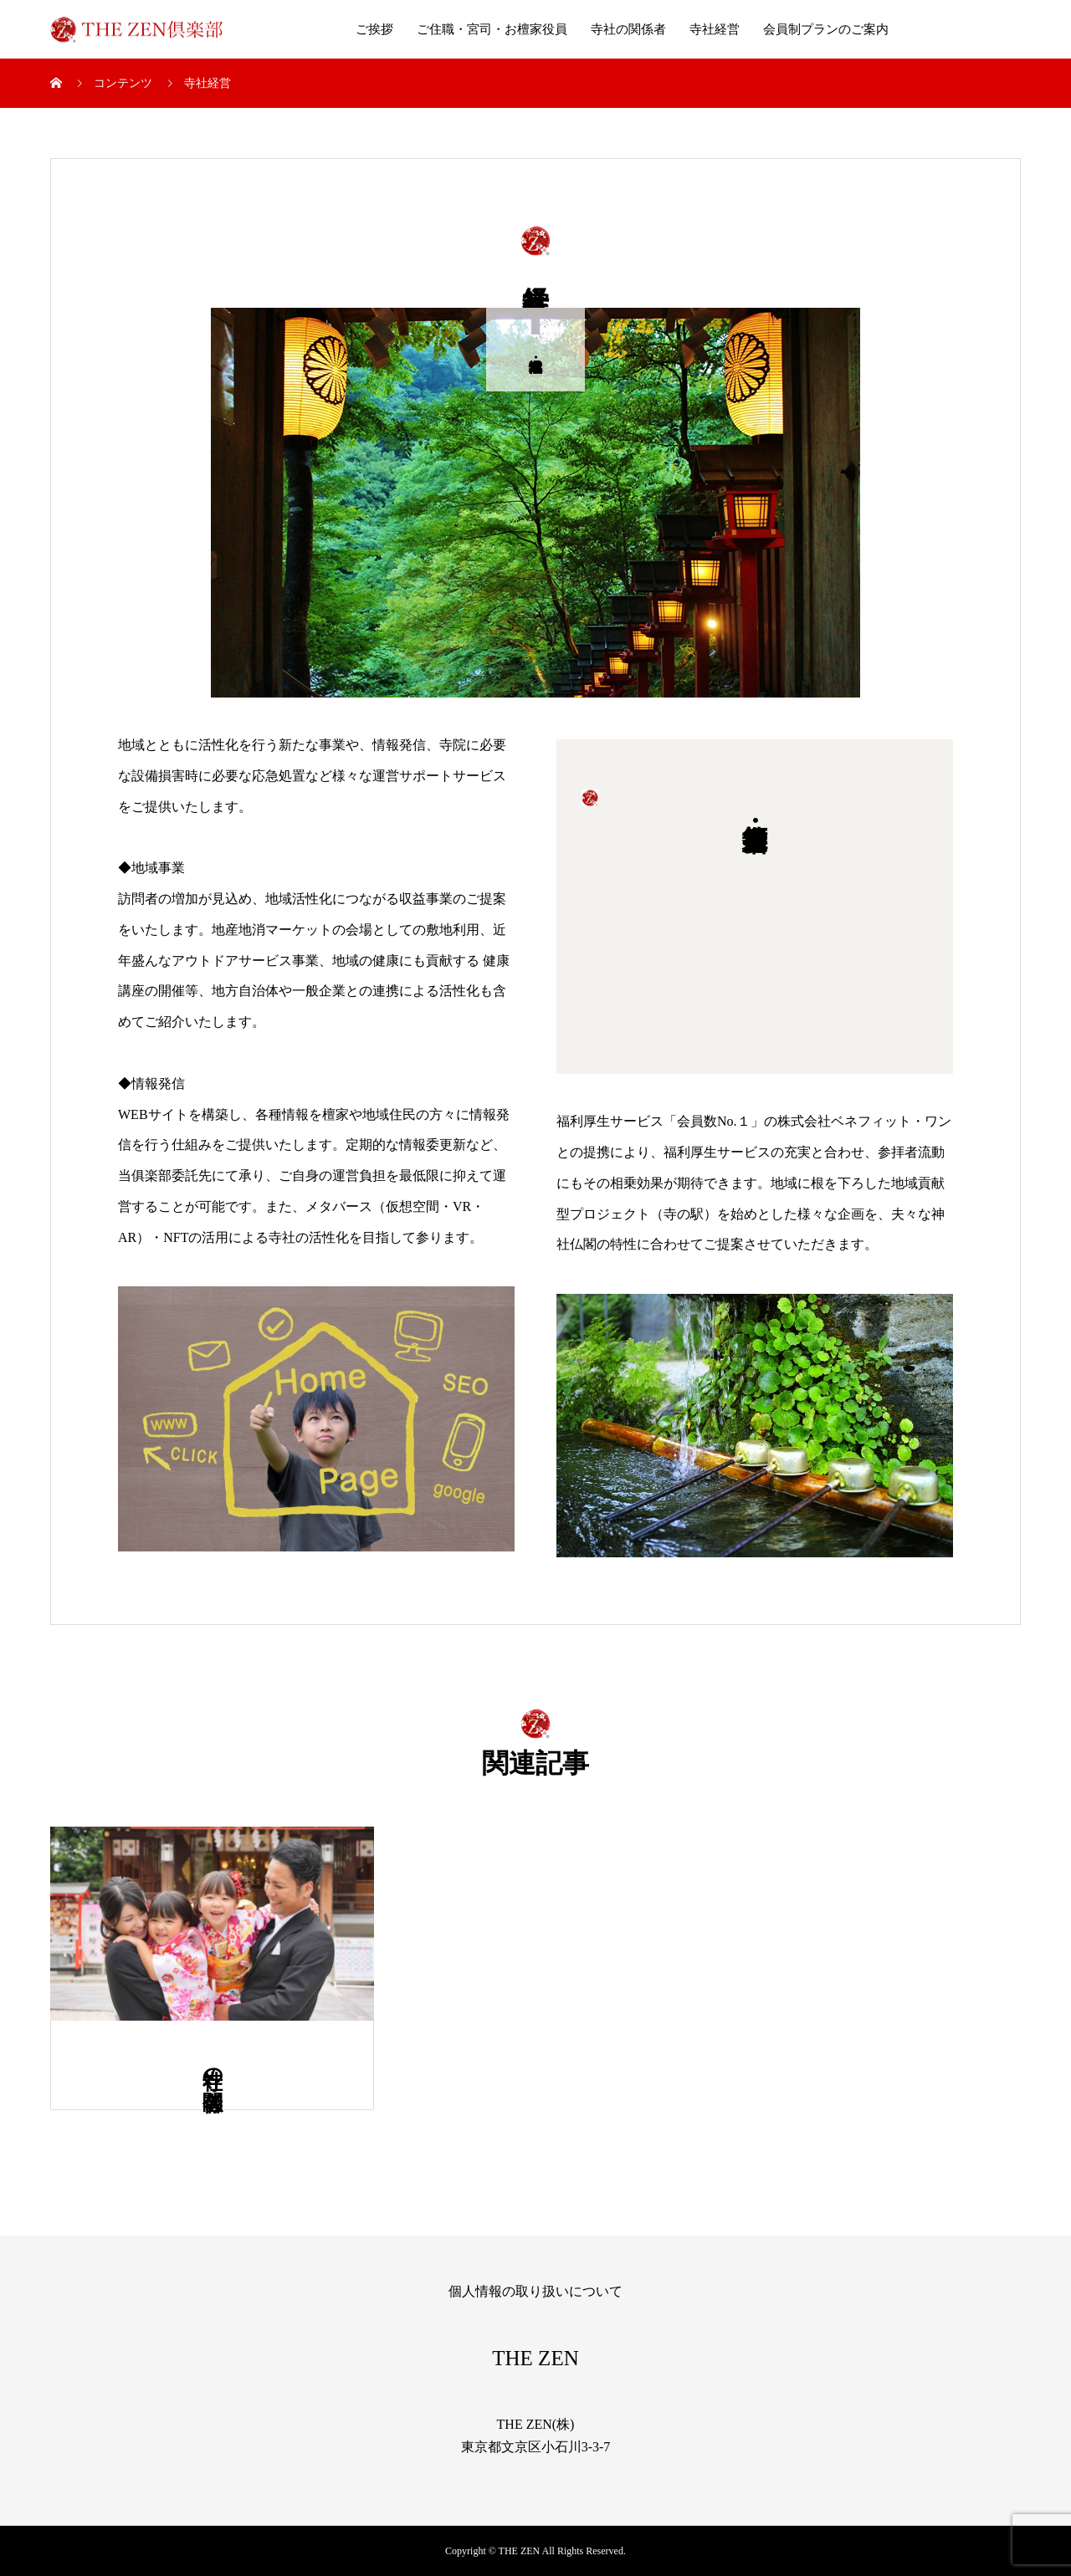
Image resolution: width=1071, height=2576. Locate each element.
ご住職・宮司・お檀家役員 (492, 29)
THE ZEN (535, 2358)
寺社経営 (714, 29)
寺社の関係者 (628, 29)
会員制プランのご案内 (826, 29)
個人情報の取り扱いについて (535, 2291)
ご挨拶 (374, 29)
